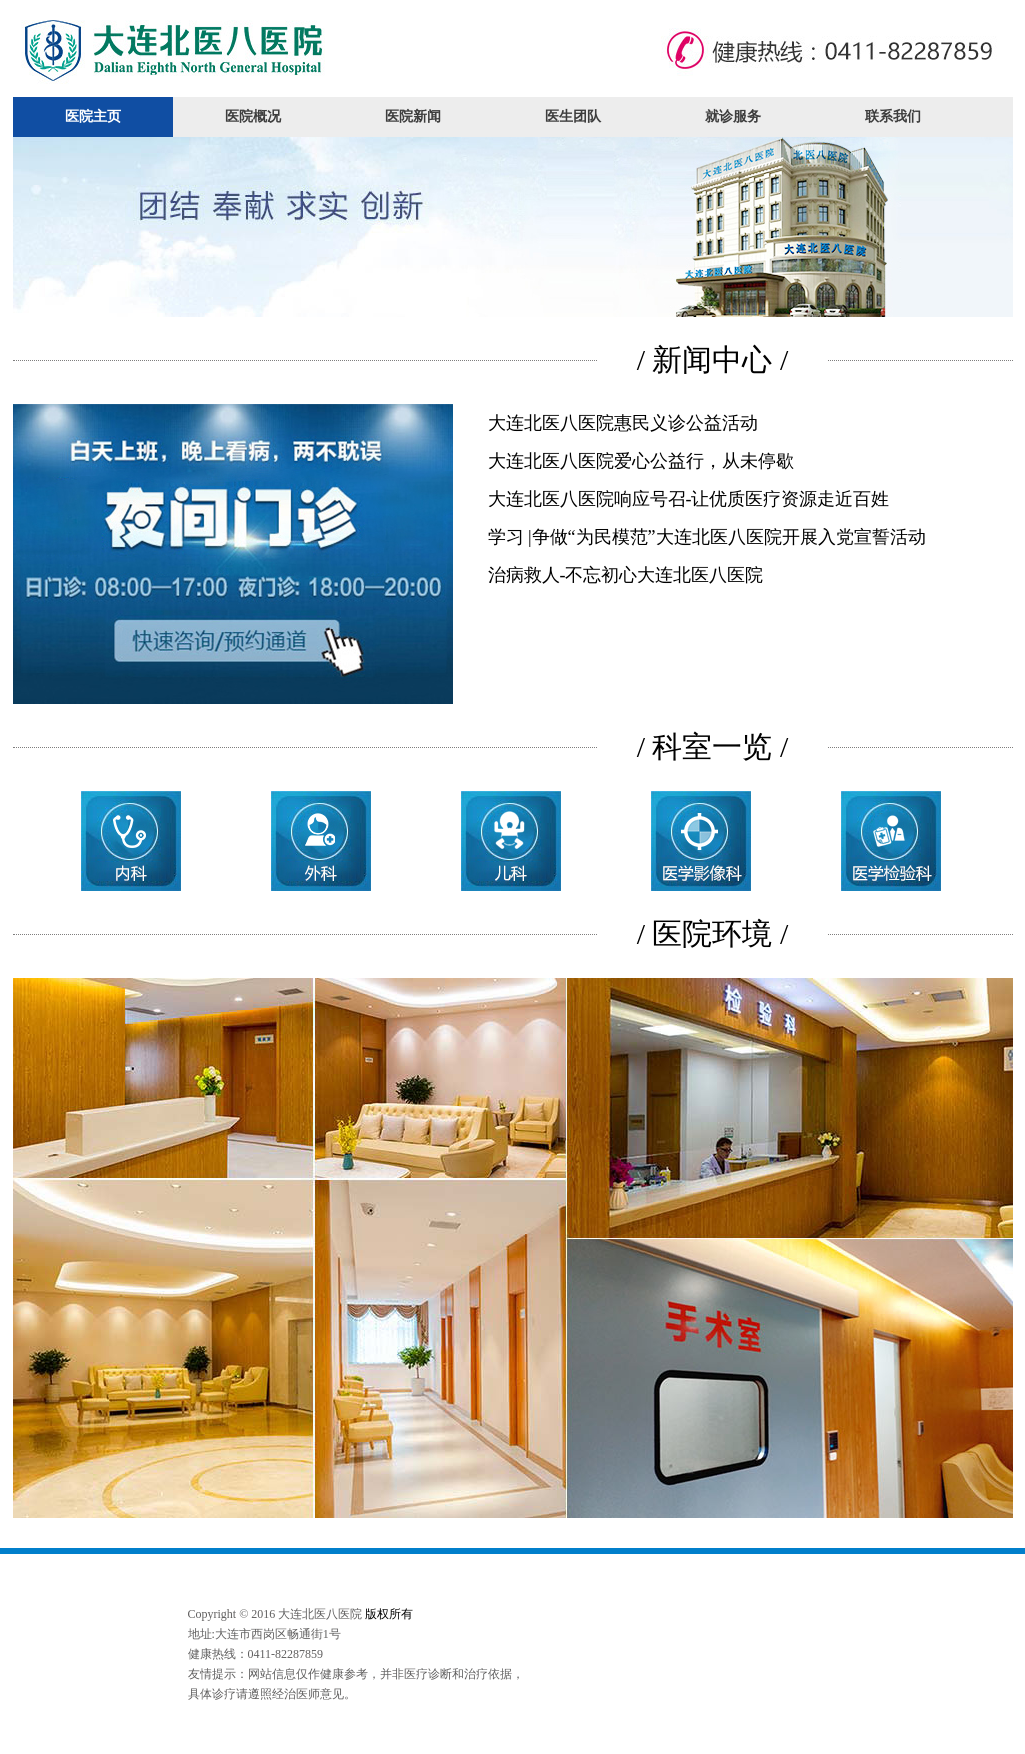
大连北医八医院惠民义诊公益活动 (623, 423)
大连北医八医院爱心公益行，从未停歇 (641, 461)
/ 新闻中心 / (713, 359)
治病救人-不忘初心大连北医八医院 (626, 575)
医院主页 (93, 116)
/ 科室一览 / (713, 746)
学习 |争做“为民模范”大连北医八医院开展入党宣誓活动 (707, 537)
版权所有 (389, 1614)
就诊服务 (733, 116)
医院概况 (253, 116)
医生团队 (573, 116)
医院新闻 (413, 116)
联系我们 (893, 116)
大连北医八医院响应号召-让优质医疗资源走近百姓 (689, 499)
